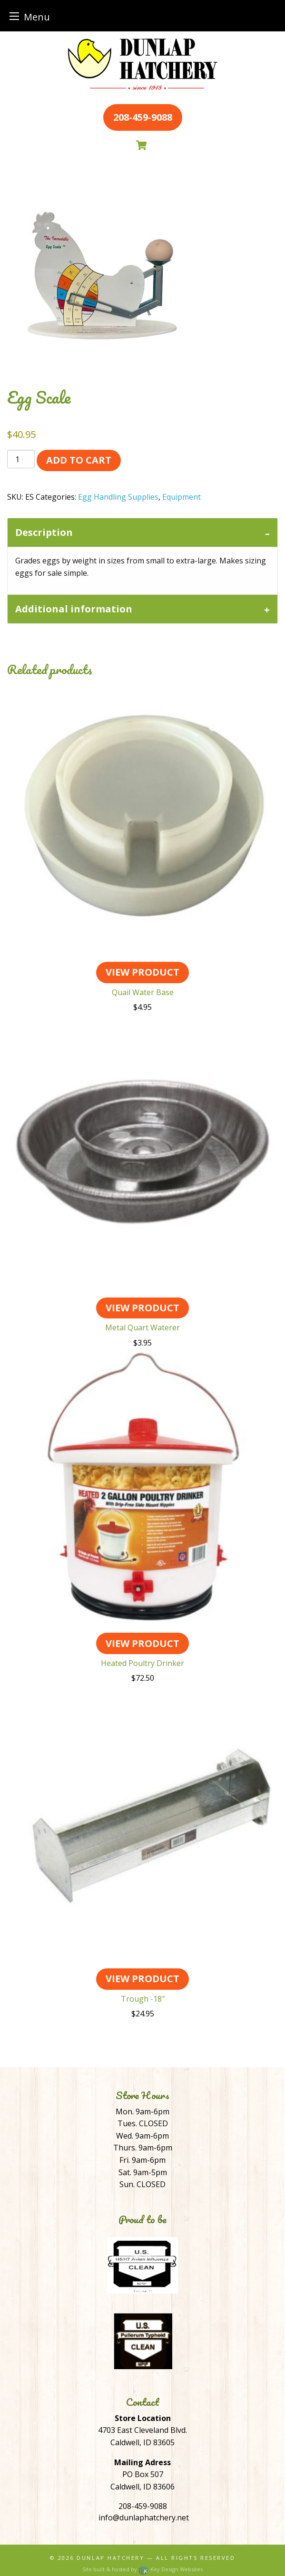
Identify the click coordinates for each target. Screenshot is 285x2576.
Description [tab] (44, 532)
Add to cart (78, 460)
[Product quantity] (21, 459)
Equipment (181, 497)
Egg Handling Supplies (118, 497)
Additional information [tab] (73, 608)
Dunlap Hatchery (110, 2557)
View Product (142, 972)
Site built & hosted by (142, 2569)
